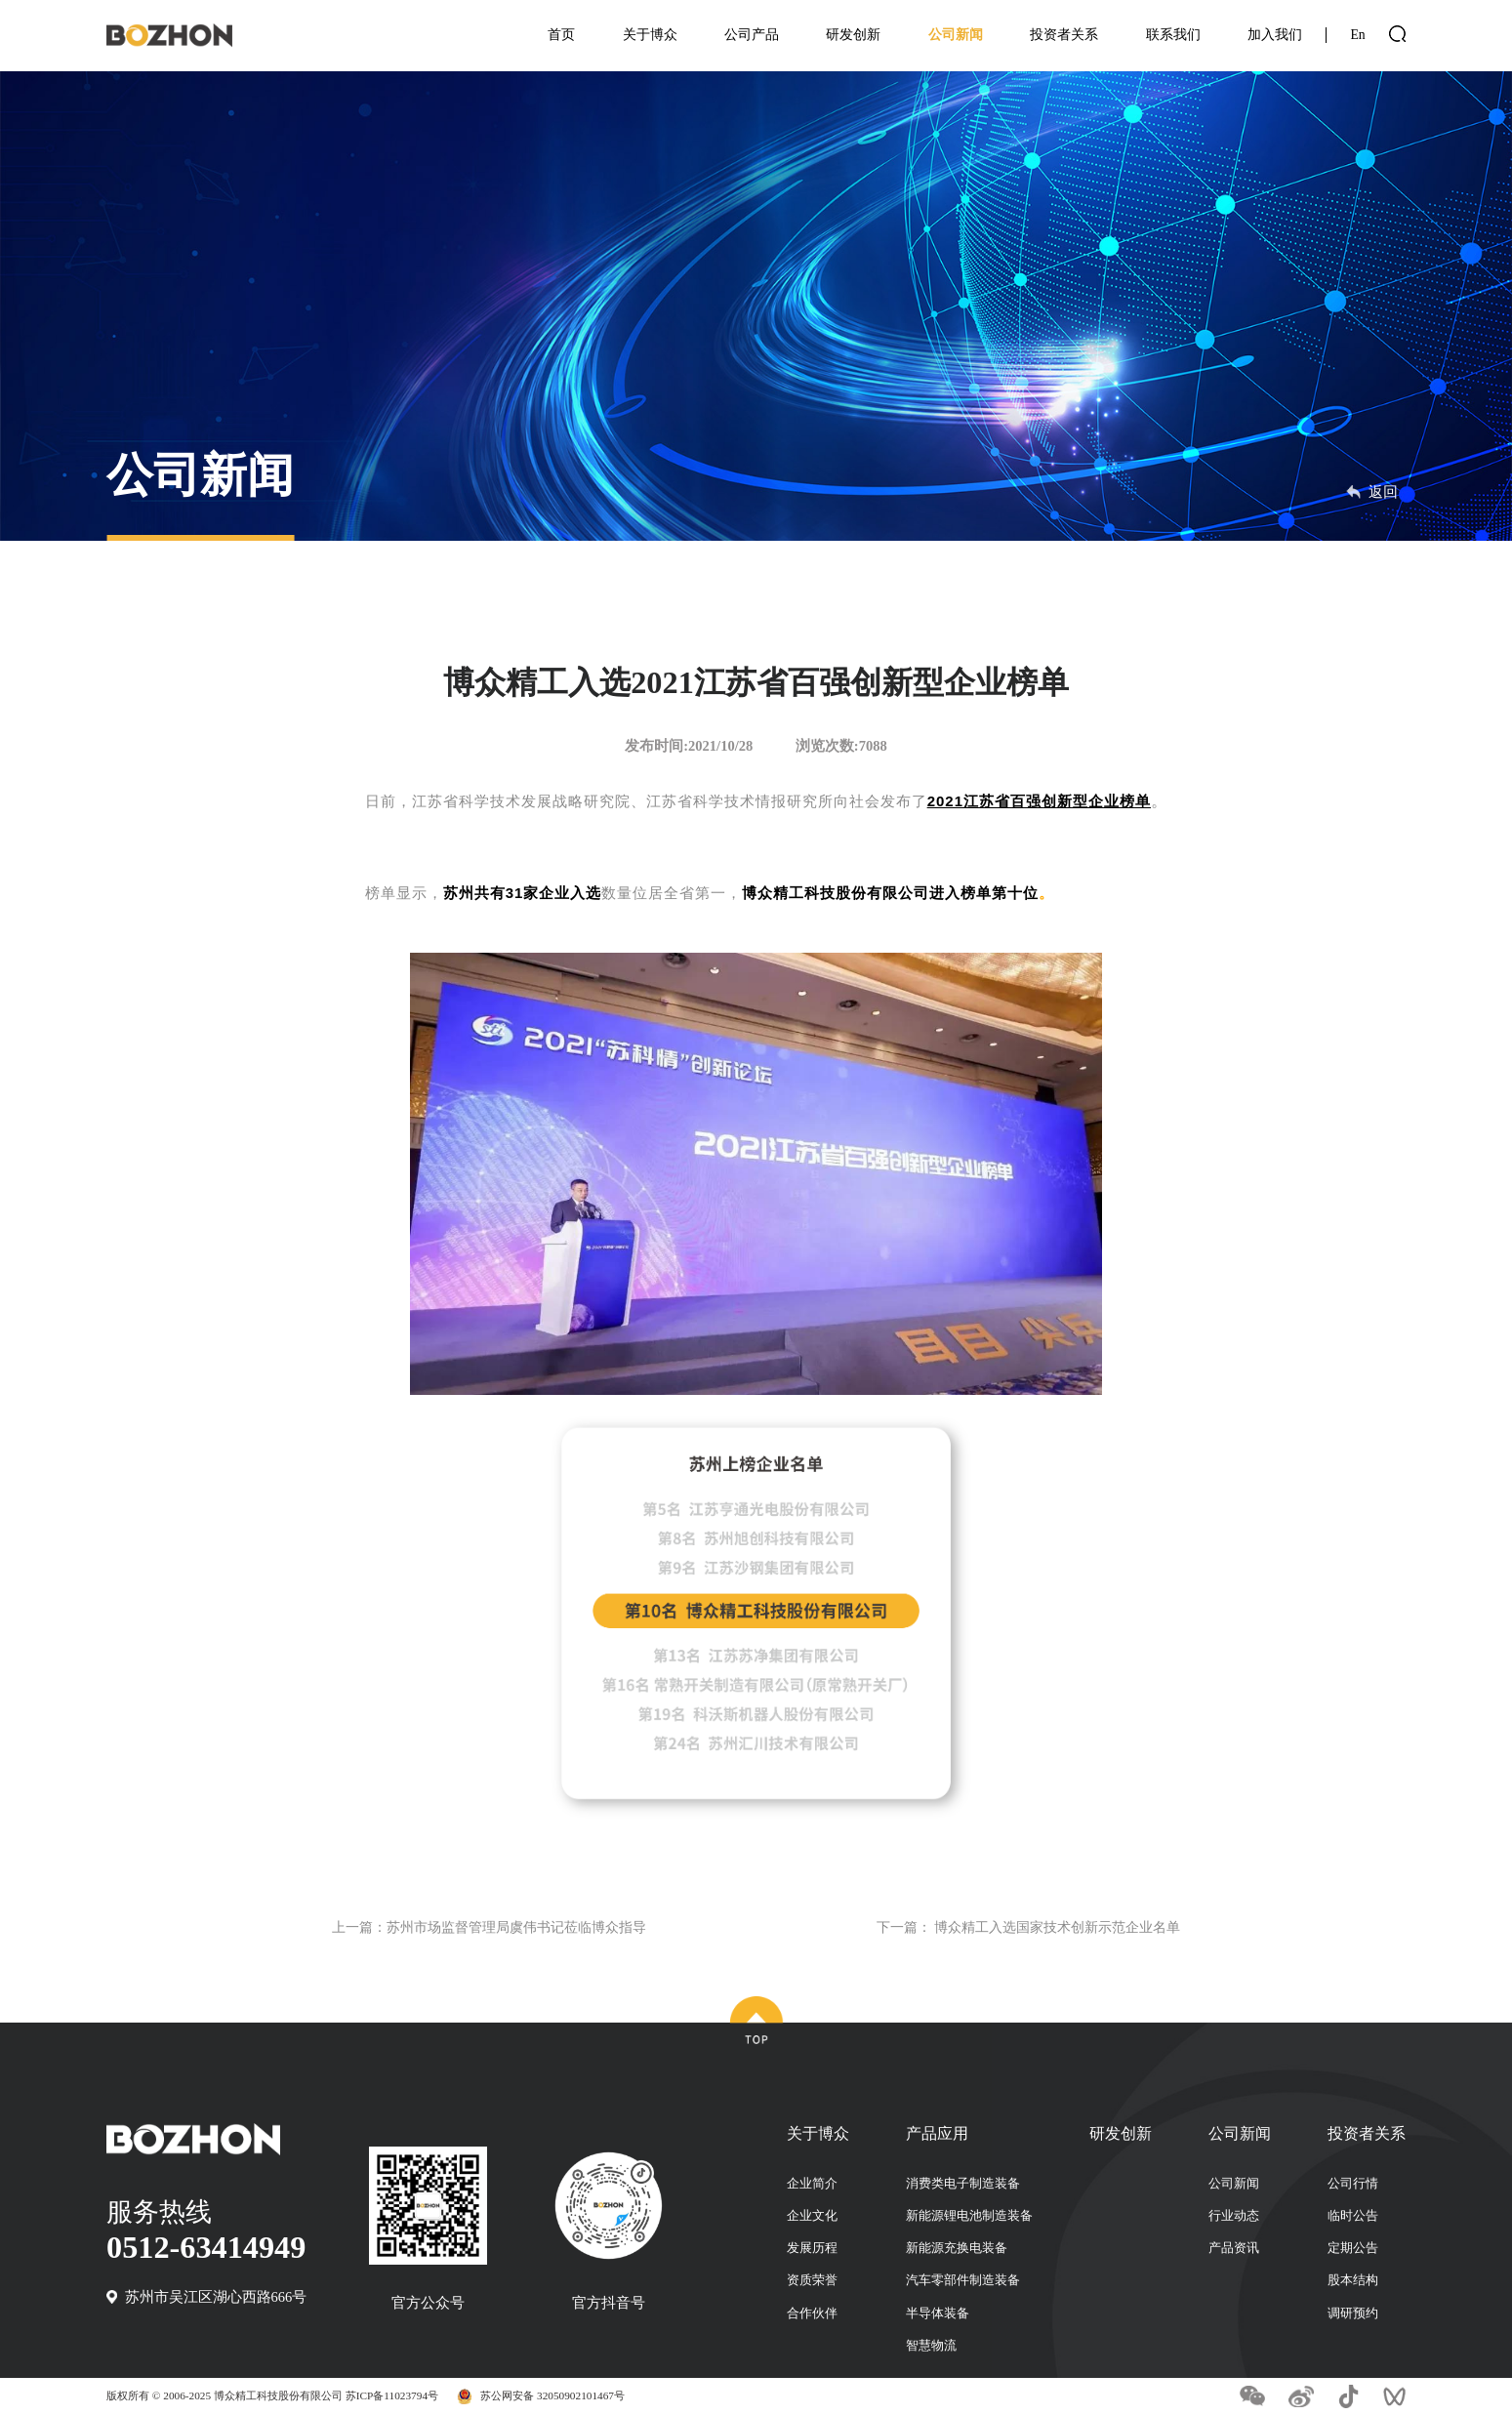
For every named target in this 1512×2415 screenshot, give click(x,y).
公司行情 (1353, 2183)
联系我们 (1173, 34)
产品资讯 (1233, 2248)
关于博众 (650, 34)
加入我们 (1274, 34)
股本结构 (1353, 2280)
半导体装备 (937, 2313)
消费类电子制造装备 (963, 2183)
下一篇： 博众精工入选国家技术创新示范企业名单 (1018, 1927)
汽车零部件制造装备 (963, 2280)
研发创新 (853, 34)
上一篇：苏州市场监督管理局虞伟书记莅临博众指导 (500, 1927)
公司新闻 (955, 34)
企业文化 (812, 2216)
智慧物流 (931, 2346)
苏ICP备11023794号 (392, 2395)
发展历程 (812, 2248)
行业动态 (1233, 2216)
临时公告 (1353, 2216)
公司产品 (751, 34)
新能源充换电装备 (956, 2248)
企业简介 (812, 2183)
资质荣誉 (812, 2280)
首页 (561, 34)
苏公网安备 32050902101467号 (552, 2395)
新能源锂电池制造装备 (969, 2216)
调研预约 (1353, 2313)
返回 (1372, 492)
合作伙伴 (812, 2313)
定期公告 (1353, 2248)
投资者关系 (1064, 34)
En (1357, 34)
